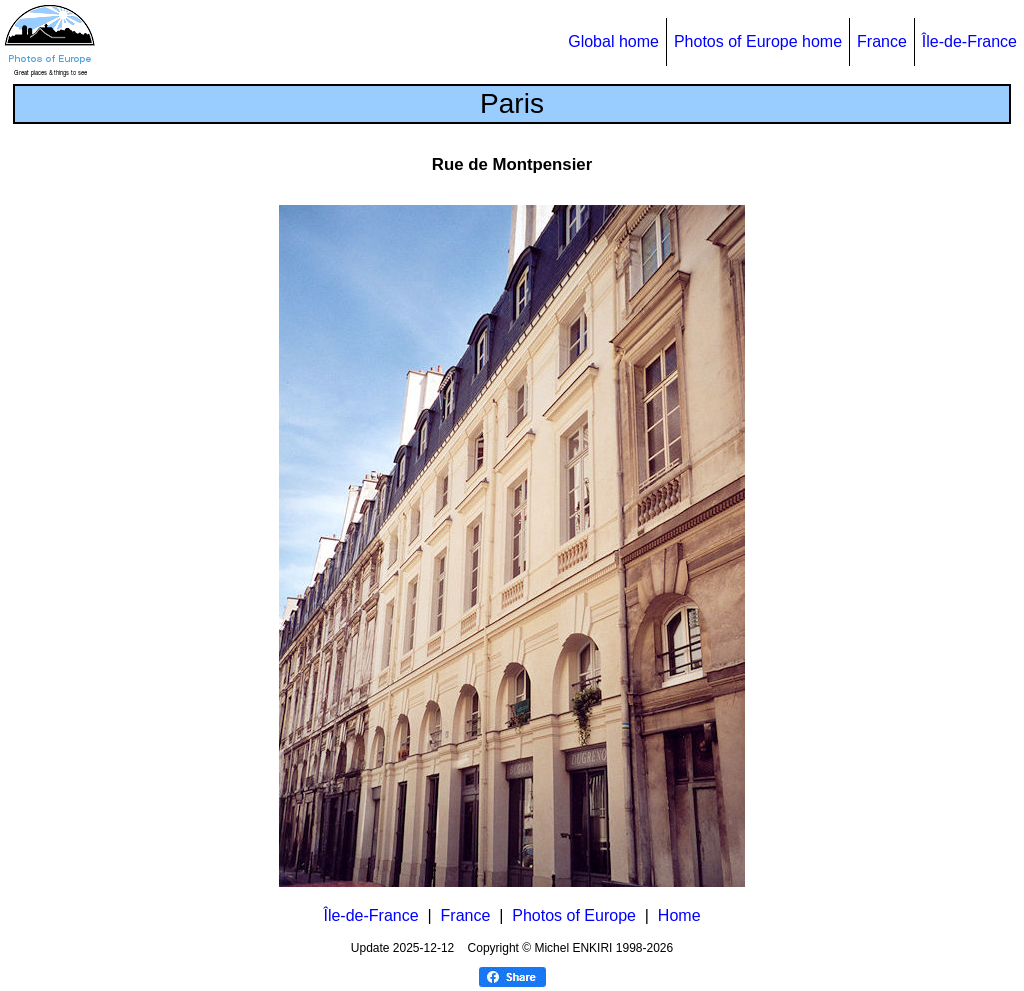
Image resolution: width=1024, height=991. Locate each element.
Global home (613, 41)
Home (679, 915)
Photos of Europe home (758, 41)
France (882, 41)
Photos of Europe (574, 915)
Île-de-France (969, 41)
